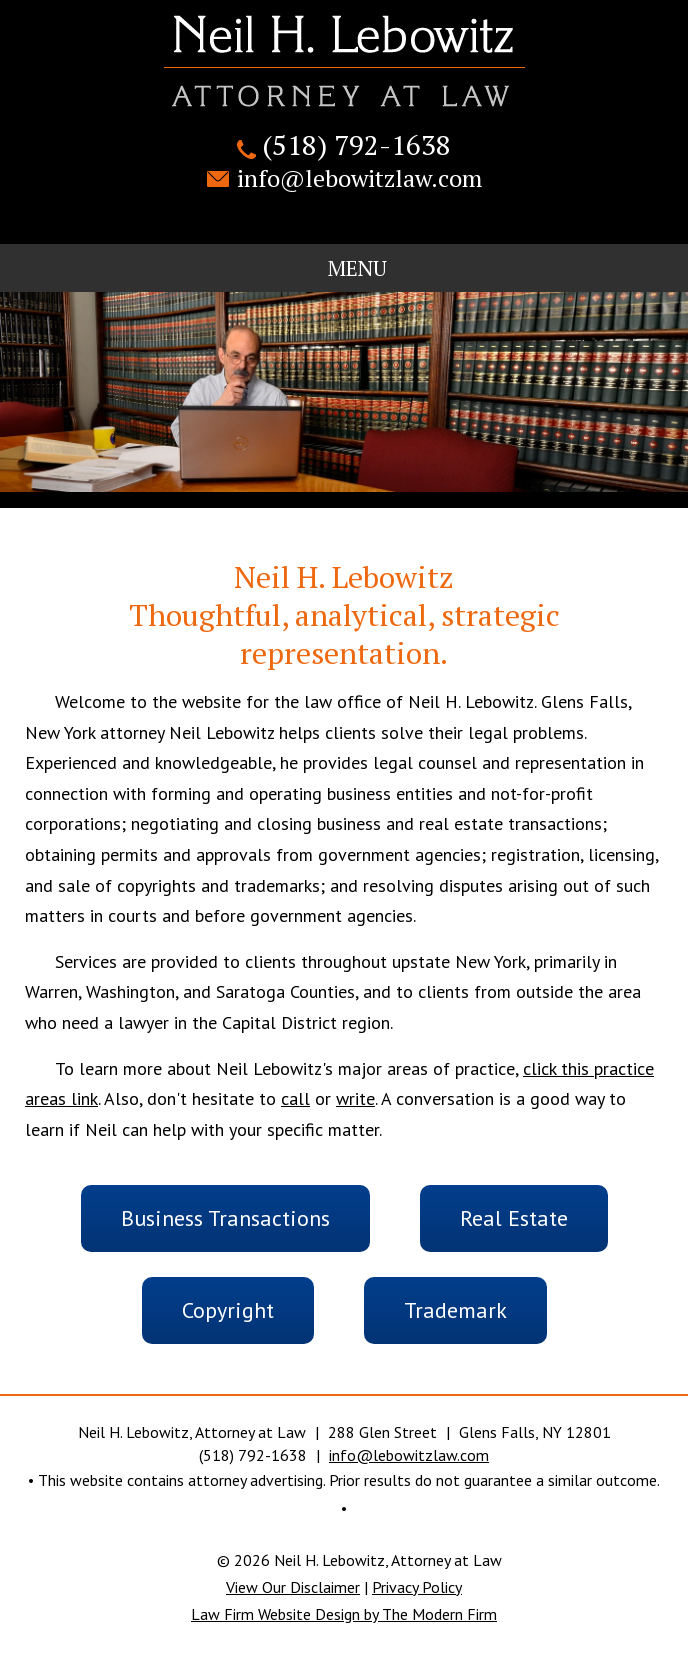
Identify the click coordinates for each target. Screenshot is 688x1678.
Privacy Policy (417, 1587)
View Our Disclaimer (293, 1587)
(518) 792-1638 (356, 144)
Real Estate (514, 1218)
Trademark (455, 1310)
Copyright (228, 1310)
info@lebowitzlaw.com (359, 178)
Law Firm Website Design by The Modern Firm (344, 1614)
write (355, 1098)
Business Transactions (225, 1218)
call (295, 1098)
